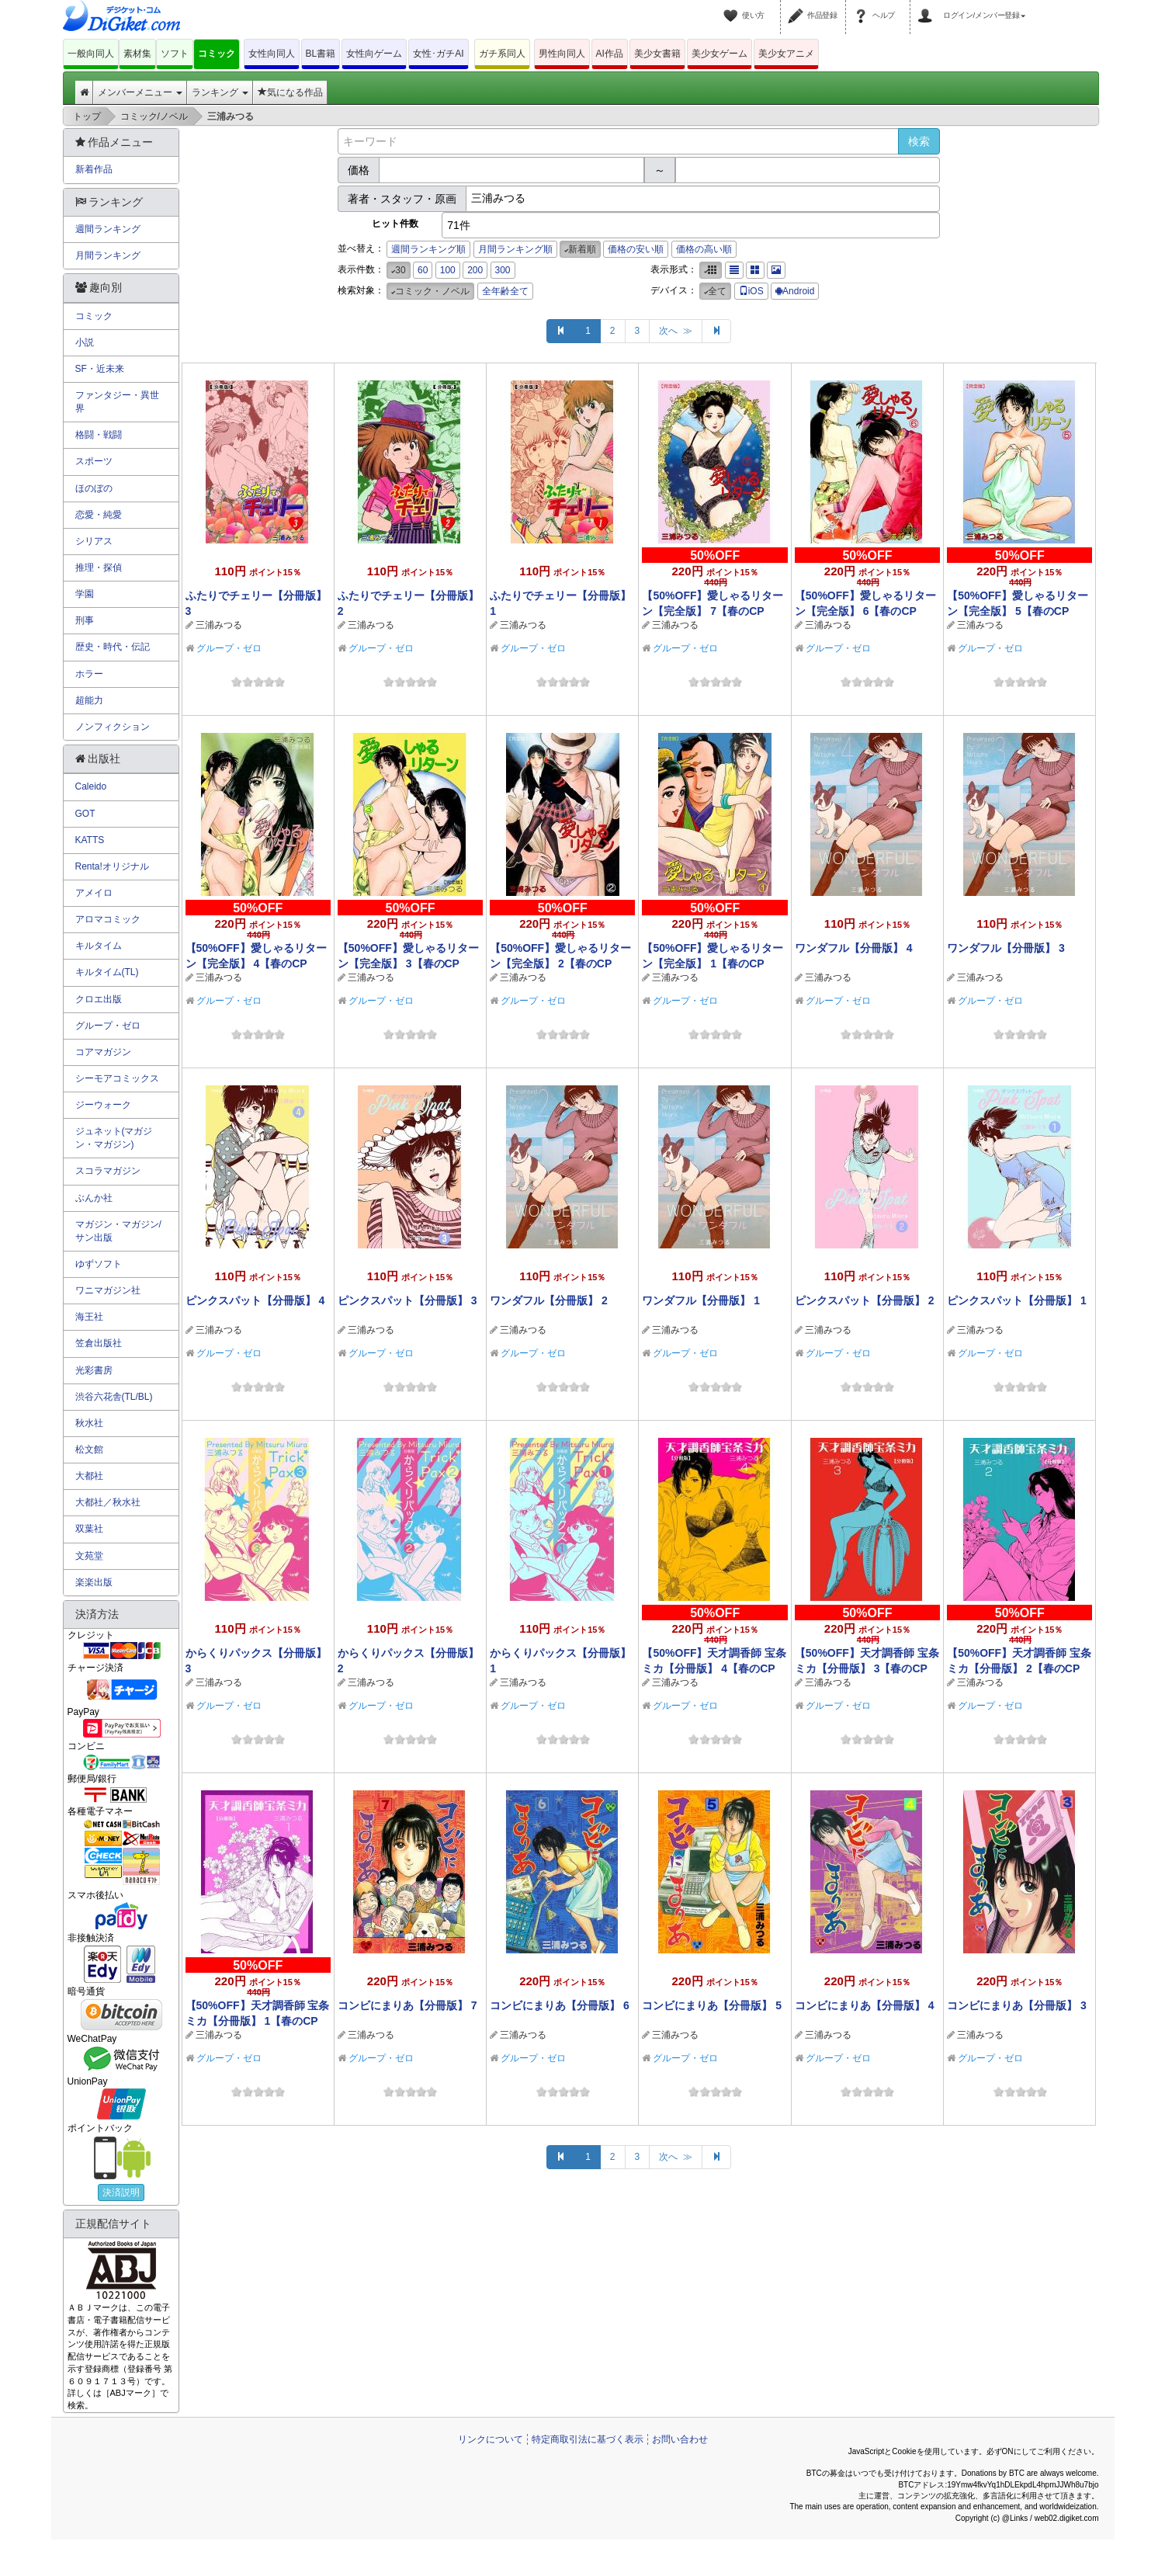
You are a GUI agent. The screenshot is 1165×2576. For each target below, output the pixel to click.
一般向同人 (91, 53)
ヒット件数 (395, 223)
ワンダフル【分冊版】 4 (854, 948)
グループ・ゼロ (229, 648)
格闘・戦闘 (98, 434)
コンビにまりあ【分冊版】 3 (1017, 2005)
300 (503, 270)
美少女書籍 (657, 53)
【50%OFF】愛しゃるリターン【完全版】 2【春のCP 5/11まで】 (560, 963)
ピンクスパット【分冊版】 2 (864, 1300)
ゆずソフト (98, 1263)
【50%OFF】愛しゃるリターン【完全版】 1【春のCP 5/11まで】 (712, 963)
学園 (84, 593)
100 (448, 270)
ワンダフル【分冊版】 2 (549, 1300)
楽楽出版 (94, 1582)
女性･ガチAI (438, 53)
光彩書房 (94, 1370)
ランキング (220, 92)
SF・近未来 (99, 368)
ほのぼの (94, 488)
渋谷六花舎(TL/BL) (114, 1396)
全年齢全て (505, 291)
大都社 (89, 1475)
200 (475, 270)
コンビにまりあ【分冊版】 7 (407, 2005)
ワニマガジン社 (107, 1290)
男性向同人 (562, 53)
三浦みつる (219, 625)
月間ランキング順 (515, 249)
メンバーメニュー (140, 92)
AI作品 (609, 53)
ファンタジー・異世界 (117, 402)
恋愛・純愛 (98, 514)
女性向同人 (271, 53)
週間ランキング (107, 229)
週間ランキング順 (428, 249)
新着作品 (94, 169)
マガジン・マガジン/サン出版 (118, 1231)
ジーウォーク (103, 1104)
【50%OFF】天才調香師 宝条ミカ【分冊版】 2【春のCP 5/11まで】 (1019, 1668)
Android (794, 291)
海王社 (89, 1316)
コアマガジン (103, 1052)
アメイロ (94, 892)
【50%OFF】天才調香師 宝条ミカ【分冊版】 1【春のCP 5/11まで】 (257, 2021)
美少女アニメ (786, 53)
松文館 (89, 1449)
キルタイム (98, 945)
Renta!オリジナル (112, 866)
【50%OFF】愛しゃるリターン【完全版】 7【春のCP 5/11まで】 (712, 611)
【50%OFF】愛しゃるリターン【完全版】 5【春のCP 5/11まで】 (1017, 611)
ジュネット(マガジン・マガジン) (114, 1138)
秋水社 (89, 1423)
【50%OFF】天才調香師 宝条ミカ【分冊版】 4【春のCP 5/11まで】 (714, 1668)
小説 (84, 342)
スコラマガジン (107, 1170)
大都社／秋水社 (107, 1502)
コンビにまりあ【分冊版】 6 (559, 2005)
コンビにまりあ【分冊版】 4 (864, 2005)
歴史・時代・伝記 (112, 646)
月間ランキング (107, 255)
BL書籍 (321, 53)
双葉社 (89, 1528)
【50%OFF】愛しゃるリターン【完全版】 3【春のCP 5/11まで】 (408, 963)
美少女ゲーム (719, 53)
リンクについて (490, 2439)
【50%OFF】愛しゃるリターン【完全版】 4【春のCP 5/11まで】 (256, 963)
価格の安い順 (636, 249)
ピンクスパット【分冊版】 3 (407, 1300)
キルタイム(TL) (107, 972)
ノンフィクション (112, 726)
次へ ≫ (675, 330)
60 (423, 270)
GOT (85, 813)
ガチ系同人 (502, 53)
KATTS (90, 840)
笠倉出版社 (98, 1343)
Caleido (91, 786)
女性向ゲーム (374, 53)
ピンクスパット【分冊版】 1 (1017, 1300)
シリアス (94, 541)
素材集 (137, 53)
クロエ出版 (98, 999)
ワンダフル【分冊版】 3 (1006, 948)
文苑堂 (89, 1555)
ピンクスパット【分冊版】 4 (255, 1300)
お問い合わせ (680, 2439)
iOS (751, 291)
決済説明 (121, 2192)
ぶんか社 (94, 1198)
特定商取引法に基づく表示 (587, 2439)
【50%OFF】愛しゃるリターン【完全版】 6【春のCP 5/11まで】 (865, 611)
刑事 (84, 620)
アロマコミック (107, 919)
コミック (216, 53)
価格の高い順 (704, 249)
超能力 (89, 700)
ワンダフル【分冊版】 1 (701, 1300)
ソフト (175, 53)
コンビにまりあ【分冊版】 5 (712, 2005)
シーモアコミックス (117, 1078)
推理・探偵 (98, 567)
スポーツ (94, 461)
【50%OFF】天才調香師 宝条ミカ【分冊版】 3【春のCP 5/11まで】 (867, 1668)
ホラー (89, 673)
